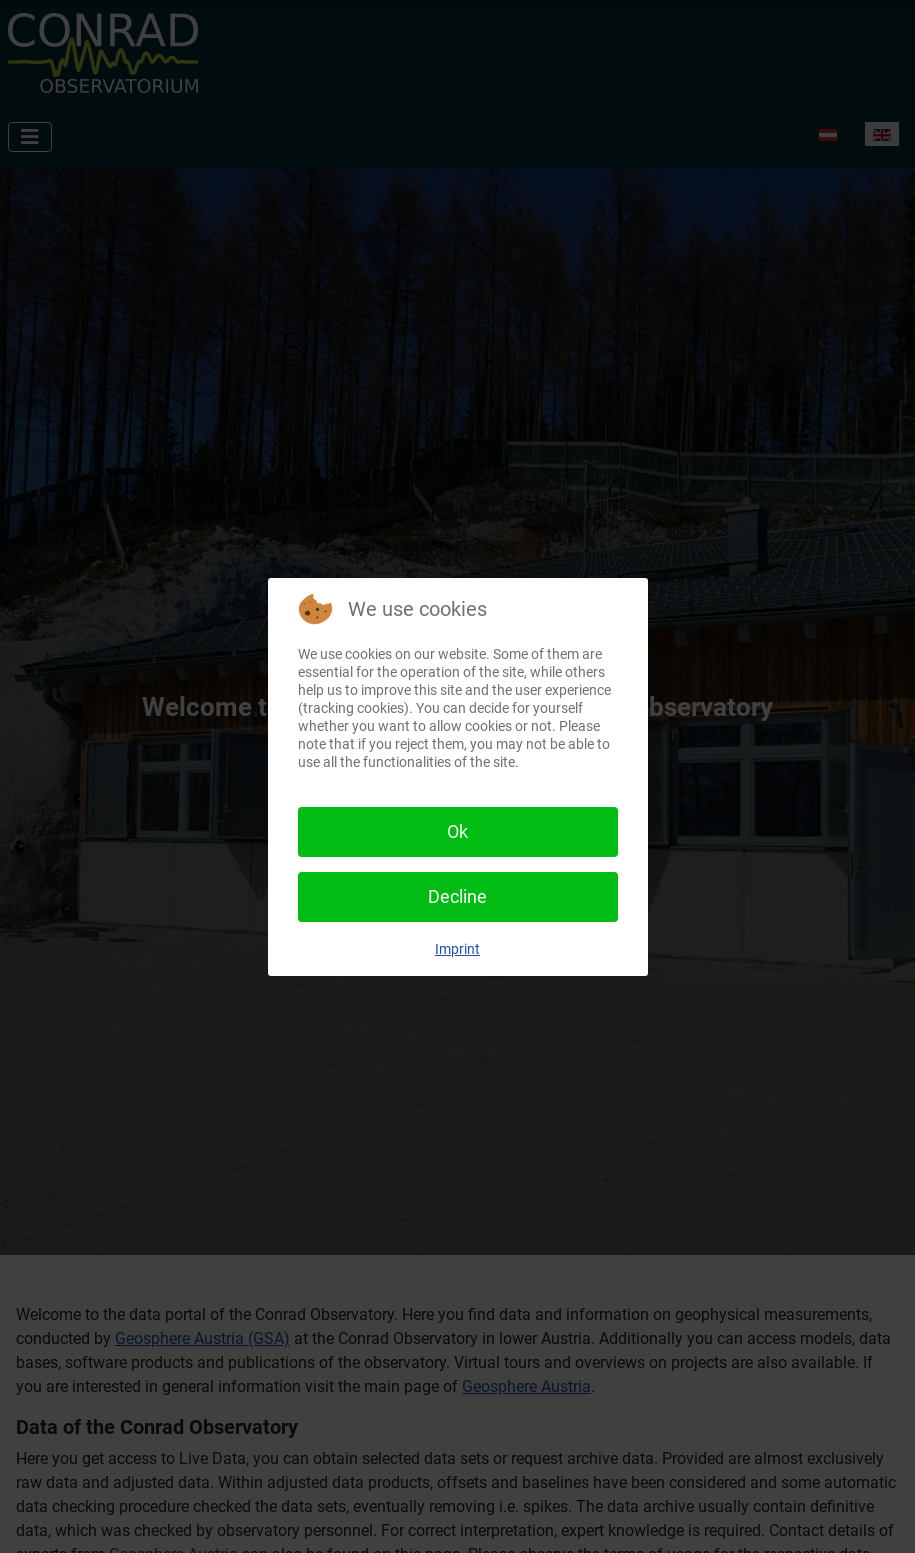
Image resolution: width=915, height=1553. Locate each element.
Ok (457, 831)
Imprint (457, 949)
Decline (457, 896)
